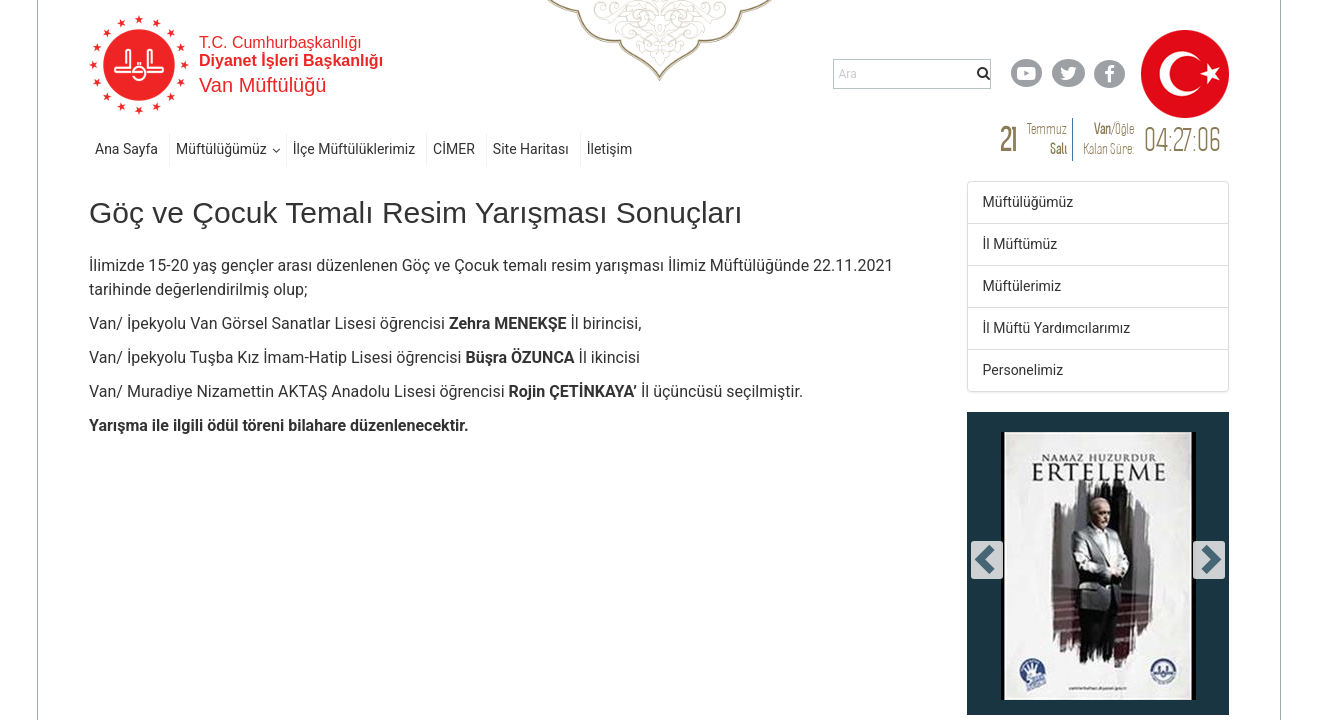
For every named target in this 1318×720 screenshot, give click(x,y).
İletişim (610, 149)
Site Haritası (531, 149)
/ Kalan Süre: (1108, 138)
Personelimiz (1023, 370)
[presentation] (987, 560)
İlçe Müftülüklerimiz (354, 149)
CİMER (454, 149)
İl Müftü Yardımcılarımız (1057, 328)
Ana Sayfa (126, 149)
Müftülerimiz (1022, 286)
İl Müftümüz (1020, 244)
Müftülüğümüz (221, 149)
